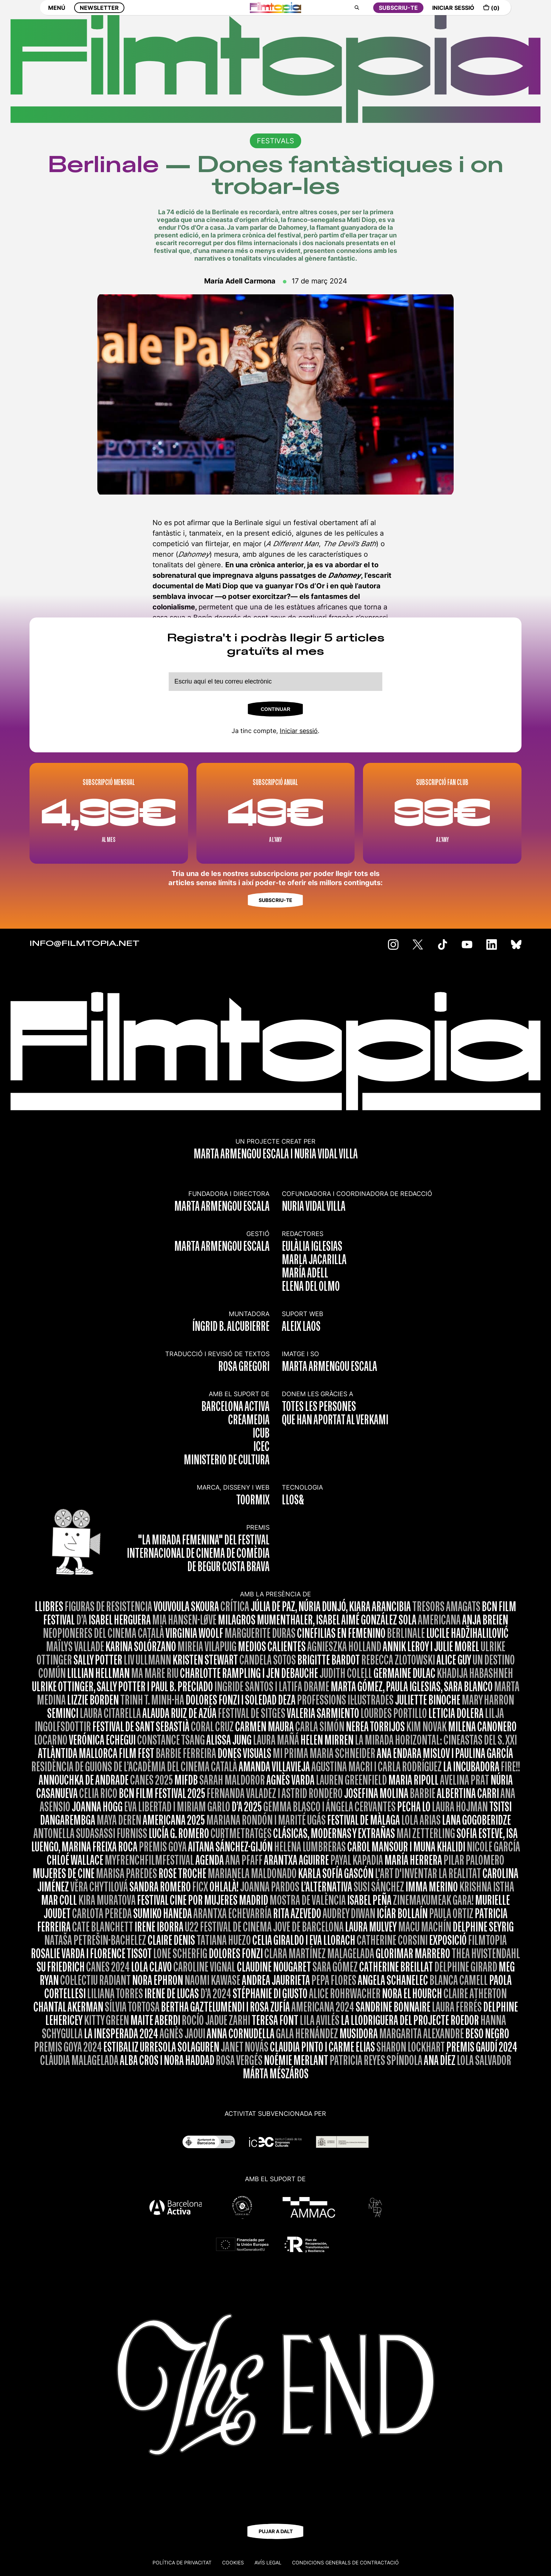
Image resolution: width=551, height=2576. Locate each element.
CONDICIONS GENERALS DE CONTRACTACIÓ (345, 2562)
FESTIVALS (275, 141)
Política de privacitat (182, 2562)
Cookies (233, 2562)
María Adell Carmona (240, 281)
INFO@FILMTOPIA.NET (85, 944)
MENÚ (56, 13)
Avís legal (267, 2562)
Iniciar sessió (299, 730)
